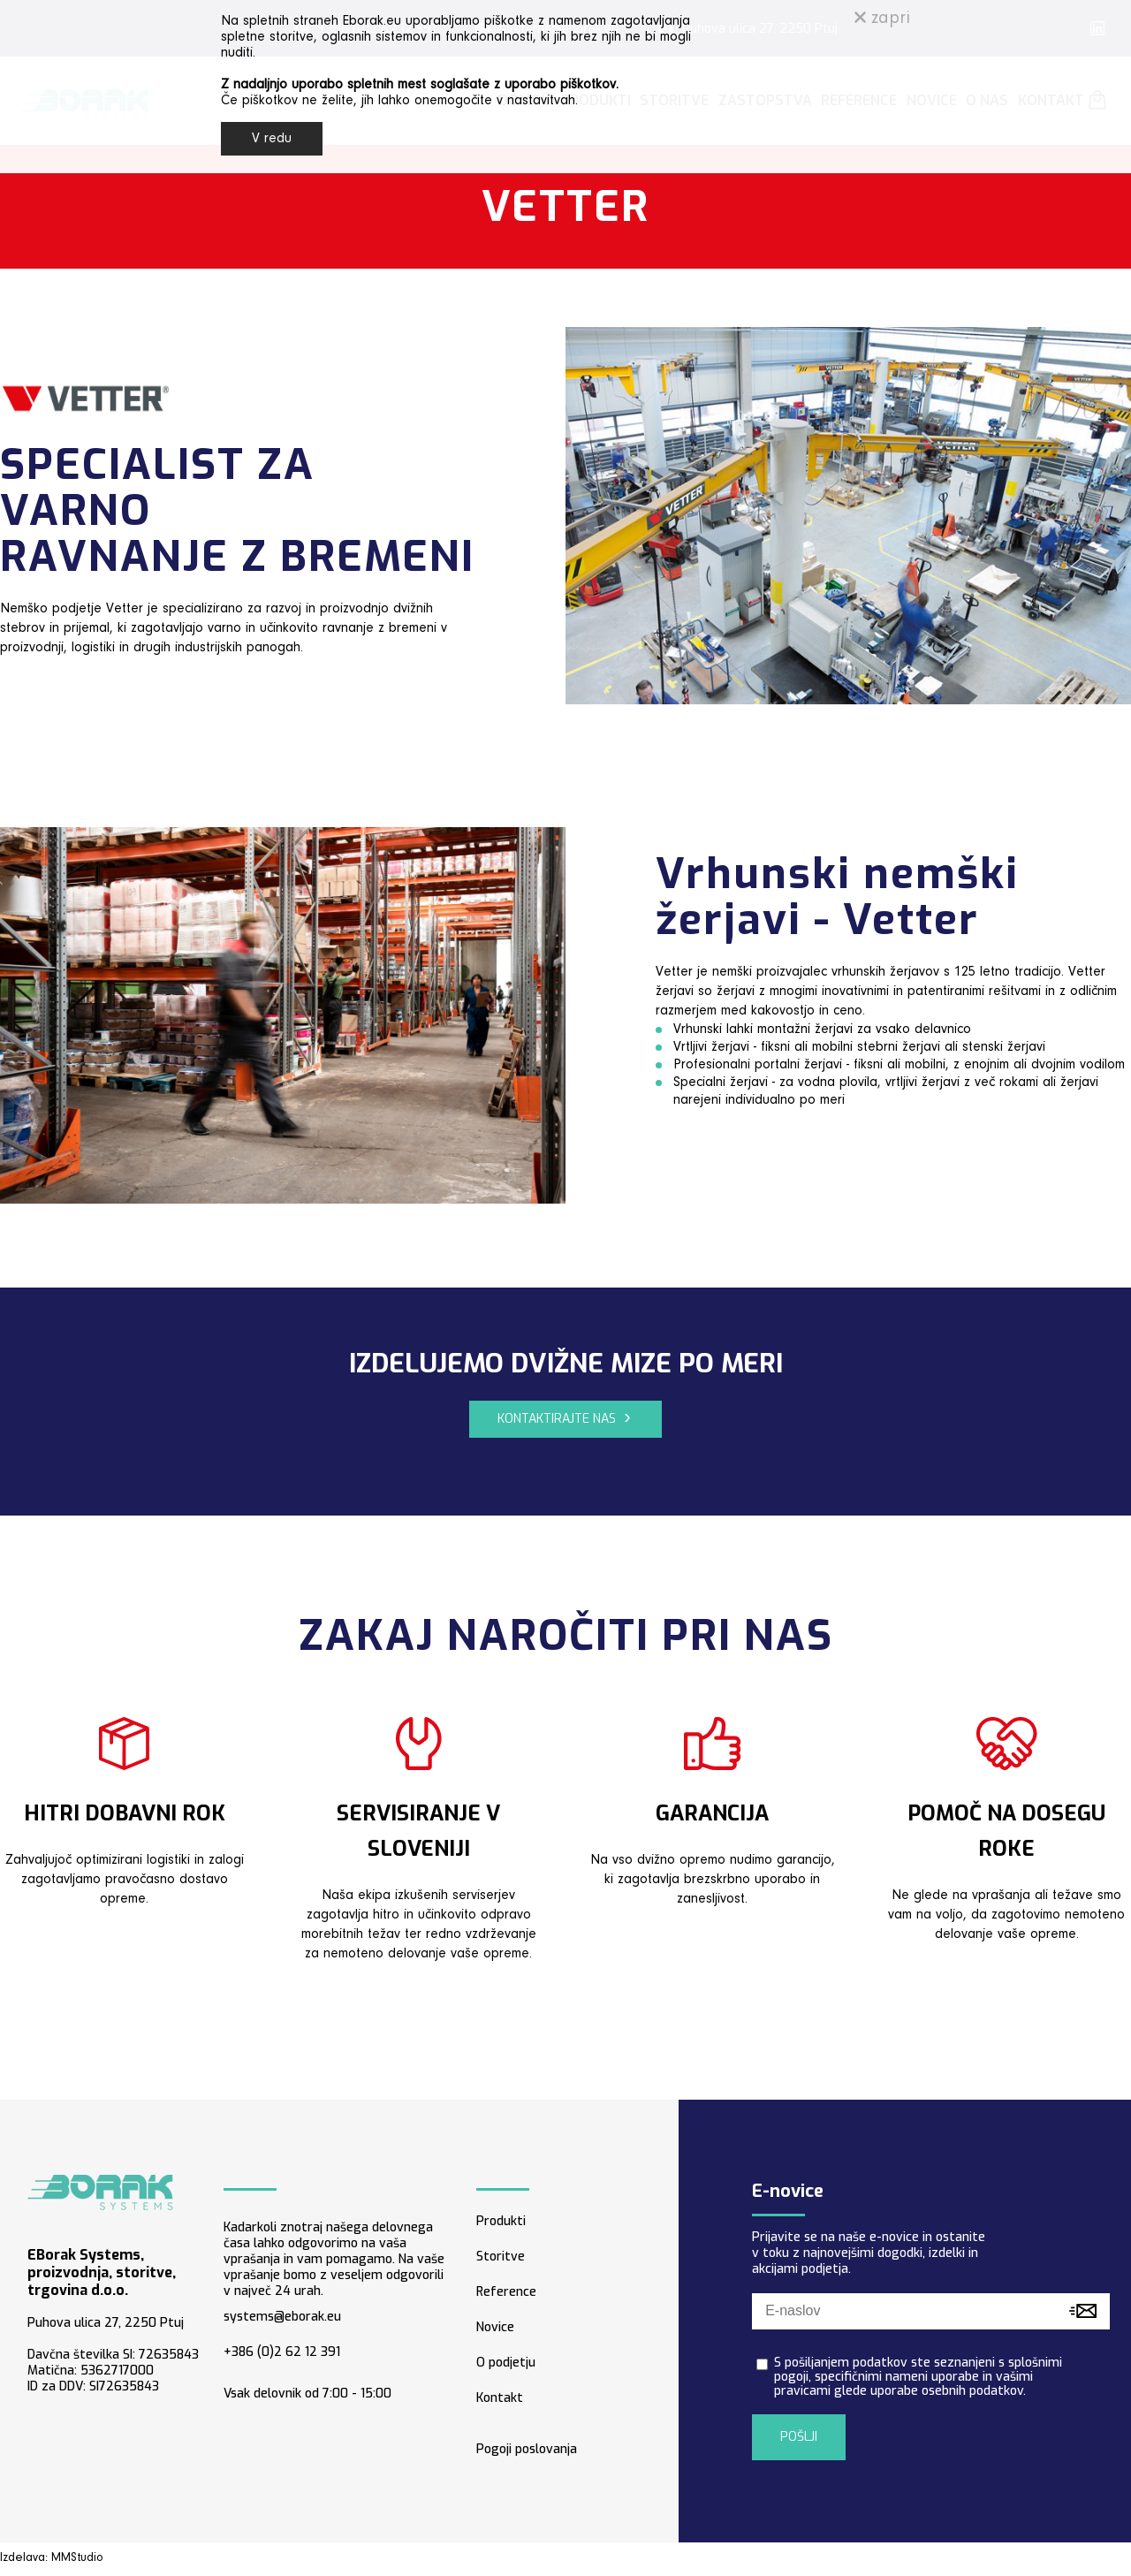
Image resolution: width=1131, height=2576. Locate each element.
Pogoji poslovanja (526, 2449)
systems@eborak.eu (282, 2316)
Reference (506, 2291)
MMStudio (77, 2558)
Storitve (500, 2256)
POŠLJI (798, 2436)
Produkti (501, 2221)
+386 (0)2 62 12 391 (282, 2352)
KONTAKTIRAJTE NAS (556, 1418)
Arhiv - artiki (818, 2559)
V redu (272, 139)
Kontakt (499, 2398)
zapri (882, 18)
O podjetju (505, 2362)
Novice (495, 2327)
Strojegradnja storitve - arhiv (1021, 2559)
